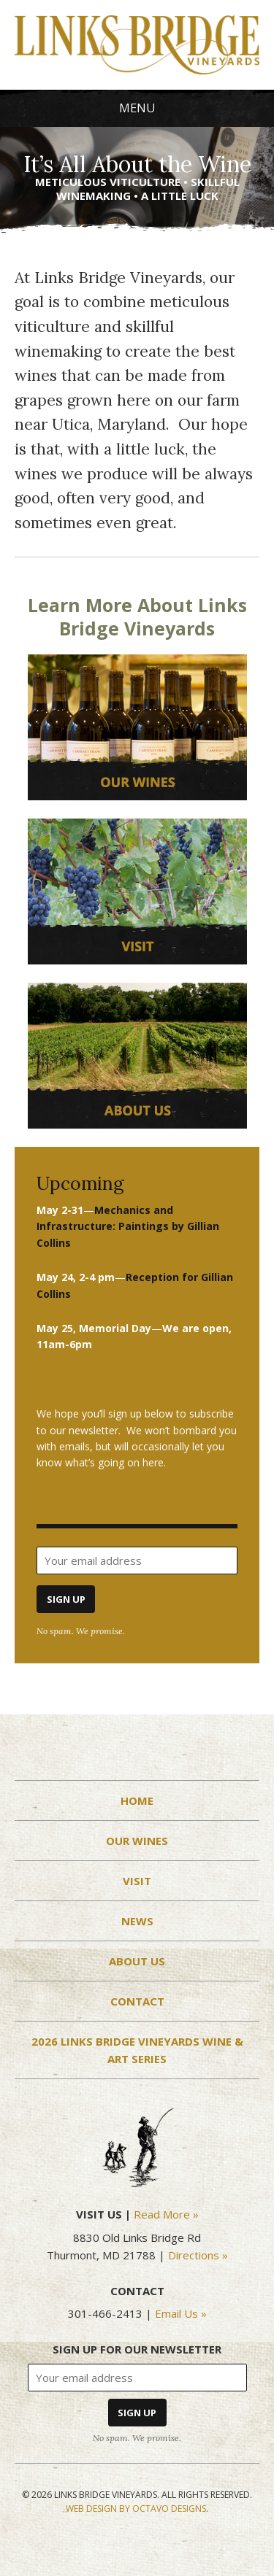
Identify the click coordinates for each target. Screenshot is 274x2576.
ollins (128, 1226)
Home (137, 1800)
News (137, 1921)
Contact (137, 2001)
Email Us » (181, 2313)
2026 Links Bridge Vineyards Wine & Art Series (137, 2050)
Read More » (166, 2214)
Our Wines (137, 1840)
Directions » (198, 2255)
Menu (137, 107)
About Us (137, 1961)
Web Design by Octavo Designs (136, 2508)
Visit (137, 1880)
